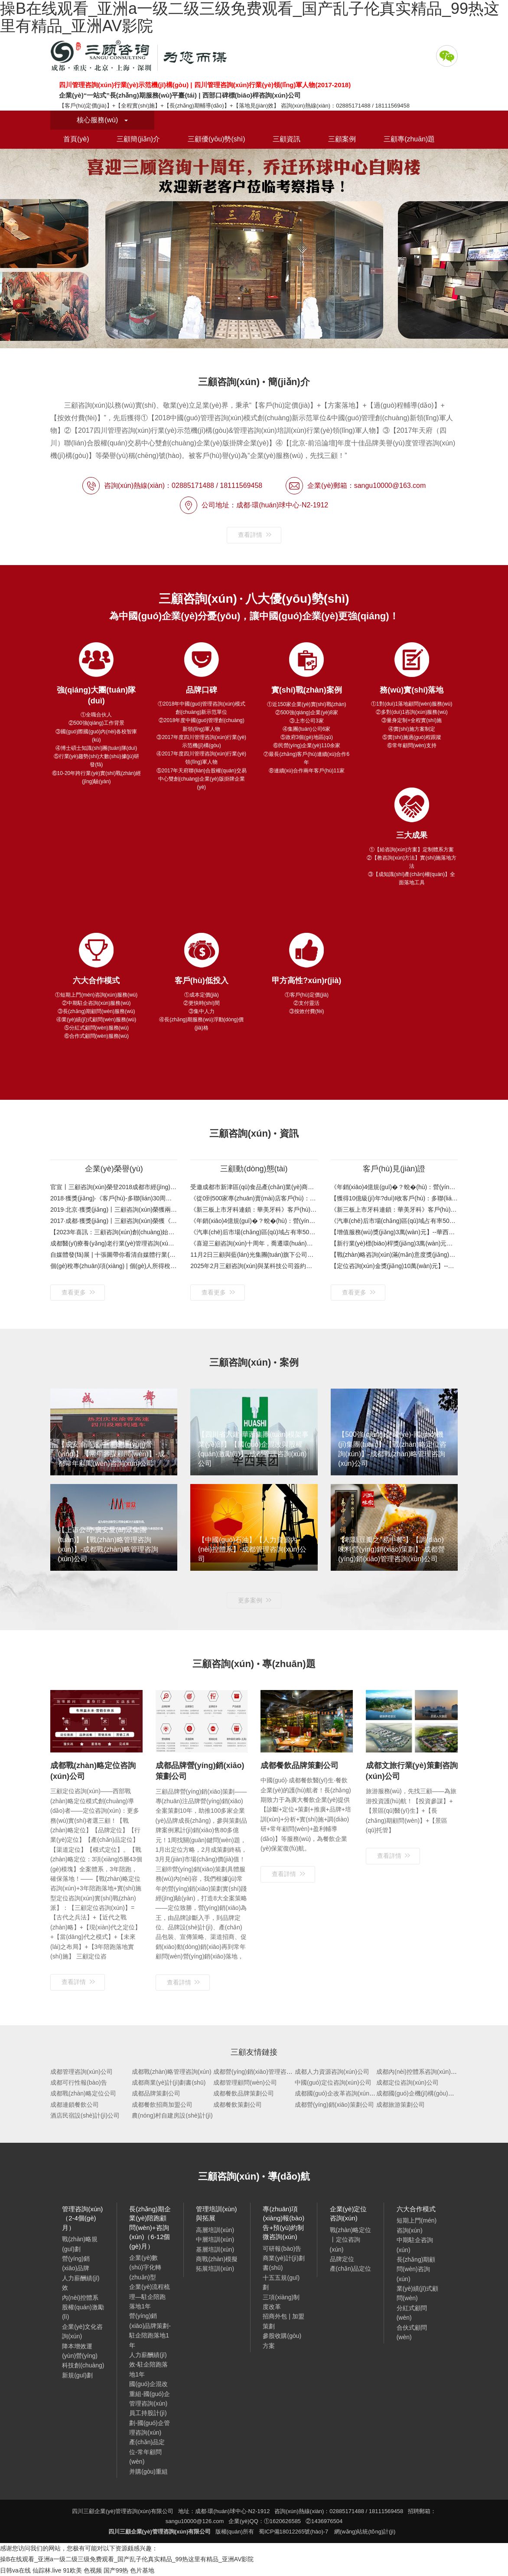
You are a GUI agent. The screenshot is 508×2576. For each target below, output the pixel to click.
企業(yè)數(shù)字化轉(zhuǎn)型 (145, 2267)
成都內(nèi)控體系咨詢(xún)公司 (419, 2071)
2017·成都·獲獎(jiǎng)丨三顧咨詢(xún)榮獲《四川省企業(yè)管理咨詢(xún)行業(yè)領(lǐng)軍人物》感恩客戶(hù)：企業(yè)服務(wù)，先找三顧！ (113, 1220)
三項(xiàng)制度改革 (281, 2302)
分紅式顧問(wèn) (412, 2313)
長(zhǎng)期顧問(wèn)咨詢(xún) (416, 2269)
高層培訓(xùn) (215, 2229)
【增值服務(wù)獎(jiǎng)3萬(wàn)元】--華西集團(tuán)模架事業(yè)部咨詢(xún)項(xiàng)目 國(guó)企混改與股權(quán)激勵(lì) (394, 1232)
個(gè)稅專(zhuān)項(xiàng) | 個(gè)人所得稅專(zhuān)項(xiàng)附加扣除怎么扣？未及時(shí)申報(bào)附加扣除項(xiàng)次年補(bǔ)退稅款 (113, 1265)
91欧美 (72, 2570)
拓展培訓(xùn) (215, 2268)
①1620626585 (282, 2521)
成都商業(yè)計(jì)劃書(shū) (168, 2082)
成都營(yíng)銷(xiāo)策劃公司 (334, 2104)
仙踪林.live (47, 2570)
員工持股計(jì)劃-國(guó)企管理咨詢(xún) (149, 2422)
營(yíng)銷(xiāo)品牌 (76, 2263)
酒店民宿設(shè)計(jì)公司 (85, 2115)
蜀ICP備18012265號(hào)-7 (293, 2531)
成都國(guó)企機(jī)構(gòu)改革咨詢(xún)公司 (437, 2093)
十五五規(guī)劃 (281, 2282)
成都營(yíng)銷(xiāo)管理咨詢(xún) (259, 2071)
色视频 (93, 2570)
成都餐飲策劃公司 (237, 2104)
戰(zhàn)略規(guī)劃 (80, 2244)
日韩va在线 (15, 2570)
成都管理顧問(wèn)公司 (245, 2082)
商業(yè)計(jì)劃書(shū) (283, 2263)
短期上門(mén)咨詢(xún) (417, 2225)
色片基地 (142, 2570)
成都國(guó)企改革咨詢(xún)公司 (339, 2093)
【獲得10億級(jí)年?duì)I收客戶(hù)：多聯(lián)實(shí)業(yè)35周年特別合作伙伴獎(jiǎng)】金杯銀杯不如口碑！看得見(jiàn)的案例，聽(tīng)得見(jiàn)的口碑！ (394, 1198)
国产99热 (116, 2570)
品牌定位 (342, 2259)
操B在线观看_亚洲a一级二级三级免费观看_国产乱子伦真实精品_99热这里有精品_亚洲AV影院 (127, 2559)
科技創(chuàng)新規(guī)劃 (83, 2370)
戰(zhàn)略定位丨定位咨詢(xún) (350, 2239)
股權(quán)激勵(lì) (83, 2312)
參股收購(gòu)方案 (282, 2340)
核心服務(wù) (102, 120)
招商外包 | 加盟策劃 (283, 2321)
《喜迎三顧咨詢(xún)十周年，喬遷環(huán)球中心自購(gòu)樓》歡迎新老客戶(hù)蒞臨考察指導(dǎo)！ (253, 1243)
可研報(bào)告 (282, 2248)
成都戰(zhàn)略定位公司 (83, 2093)
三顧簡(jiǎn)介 (138, 139)
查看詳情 (254, 534)
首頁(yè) (76, 139)
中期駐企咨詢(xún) (415, 2244)
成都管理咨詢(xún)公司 (81, 2071)
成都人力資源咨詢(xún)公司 (332, 2071)
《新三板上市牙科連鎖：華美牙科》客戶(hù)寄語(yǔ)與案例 (253, 1209)
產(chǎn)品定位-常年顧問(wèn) (147, 2452)
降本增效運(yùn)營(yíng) (80, 2351)
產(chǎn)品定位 (350, 2268)
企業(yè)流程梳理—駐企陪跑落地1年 (149, 2296)
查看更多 (78, 1292)
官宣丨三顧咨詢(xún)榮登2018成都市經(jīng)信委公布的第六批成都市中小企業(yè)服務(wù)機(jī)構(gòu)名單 (113, 1186)
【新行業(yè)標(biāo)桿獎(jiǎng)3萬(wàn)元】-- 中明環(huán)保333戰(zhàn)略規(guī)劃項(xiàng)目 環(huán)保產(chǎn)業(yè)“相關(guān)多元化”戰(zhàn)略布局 (394, 1243)
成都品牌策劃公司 (156, 2093)
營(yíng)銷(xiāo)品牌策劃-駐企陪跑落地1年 (150, 2330)
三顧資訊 (286, 139)
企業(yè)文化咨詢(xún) (82, 2331)
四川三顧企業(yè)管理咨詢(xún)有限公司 (141, 56)
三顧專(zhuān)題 (409, 139)
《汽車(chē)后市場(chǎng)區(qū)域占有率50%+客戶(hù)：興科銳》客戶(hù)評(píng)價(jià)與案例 (253, 1232)
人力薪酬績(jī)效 (80, 2283)
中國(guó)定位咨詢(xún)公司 (333, 2082)
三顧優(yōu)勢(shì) (216, 139)
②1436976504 (324, 2521)
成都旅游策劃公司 (400, 2104)
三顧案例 (342, 139)
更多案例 (254, 1600)
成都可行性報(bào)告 (78, 2082)
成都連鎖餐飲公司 (74, 2104)
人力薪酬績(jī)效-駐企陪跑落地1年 (148, 2364)
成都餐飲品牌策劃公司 (243, 2093)
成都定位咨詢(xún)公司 (407, 2082)
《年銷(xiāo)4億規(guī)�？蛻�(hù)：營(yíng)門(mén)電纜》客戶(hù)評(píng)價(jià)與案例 (253, 1220)
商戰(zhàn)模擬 (217, 2259)
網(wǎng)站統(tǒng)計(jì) (364, 2531)
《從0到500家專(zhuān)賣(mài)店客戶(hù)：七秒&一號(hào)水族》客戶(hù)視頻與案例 (253, 1198)
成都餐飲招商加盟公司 (162, 2104)
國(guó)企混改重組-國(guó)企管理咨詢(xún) (149, 2393)
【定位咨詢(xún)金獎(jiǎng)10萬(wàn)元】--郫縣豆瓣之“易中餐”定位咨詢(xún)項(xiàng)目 (394, 1265)
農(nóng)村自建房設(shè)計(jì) (172, 2115)
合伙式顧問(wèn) (412, 2332)
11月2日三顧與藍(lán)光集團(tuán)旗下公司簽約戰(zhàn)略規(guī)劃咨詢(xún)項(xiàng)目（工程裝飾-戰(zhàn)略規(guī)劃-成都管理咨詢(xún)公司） (253, 1254)
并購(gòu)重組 (148, 2471)
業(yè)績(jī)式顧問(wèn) (417, 2293)
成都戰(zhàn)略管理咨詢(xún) (172, 2071)
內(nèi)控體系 (80, 2297)
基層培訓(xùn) (215, 2249)
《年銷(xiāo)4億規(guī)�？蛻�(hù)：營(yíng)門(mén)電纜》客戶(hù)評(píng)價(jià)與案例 (394, 1186)
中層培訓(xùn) (215, 2239)
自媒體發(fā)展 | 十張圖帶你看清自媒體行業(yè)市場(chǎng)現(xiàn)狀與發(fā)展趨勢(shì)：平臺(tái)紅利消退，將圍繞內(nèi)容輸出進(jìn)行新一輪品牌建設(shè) (113, 1254)
